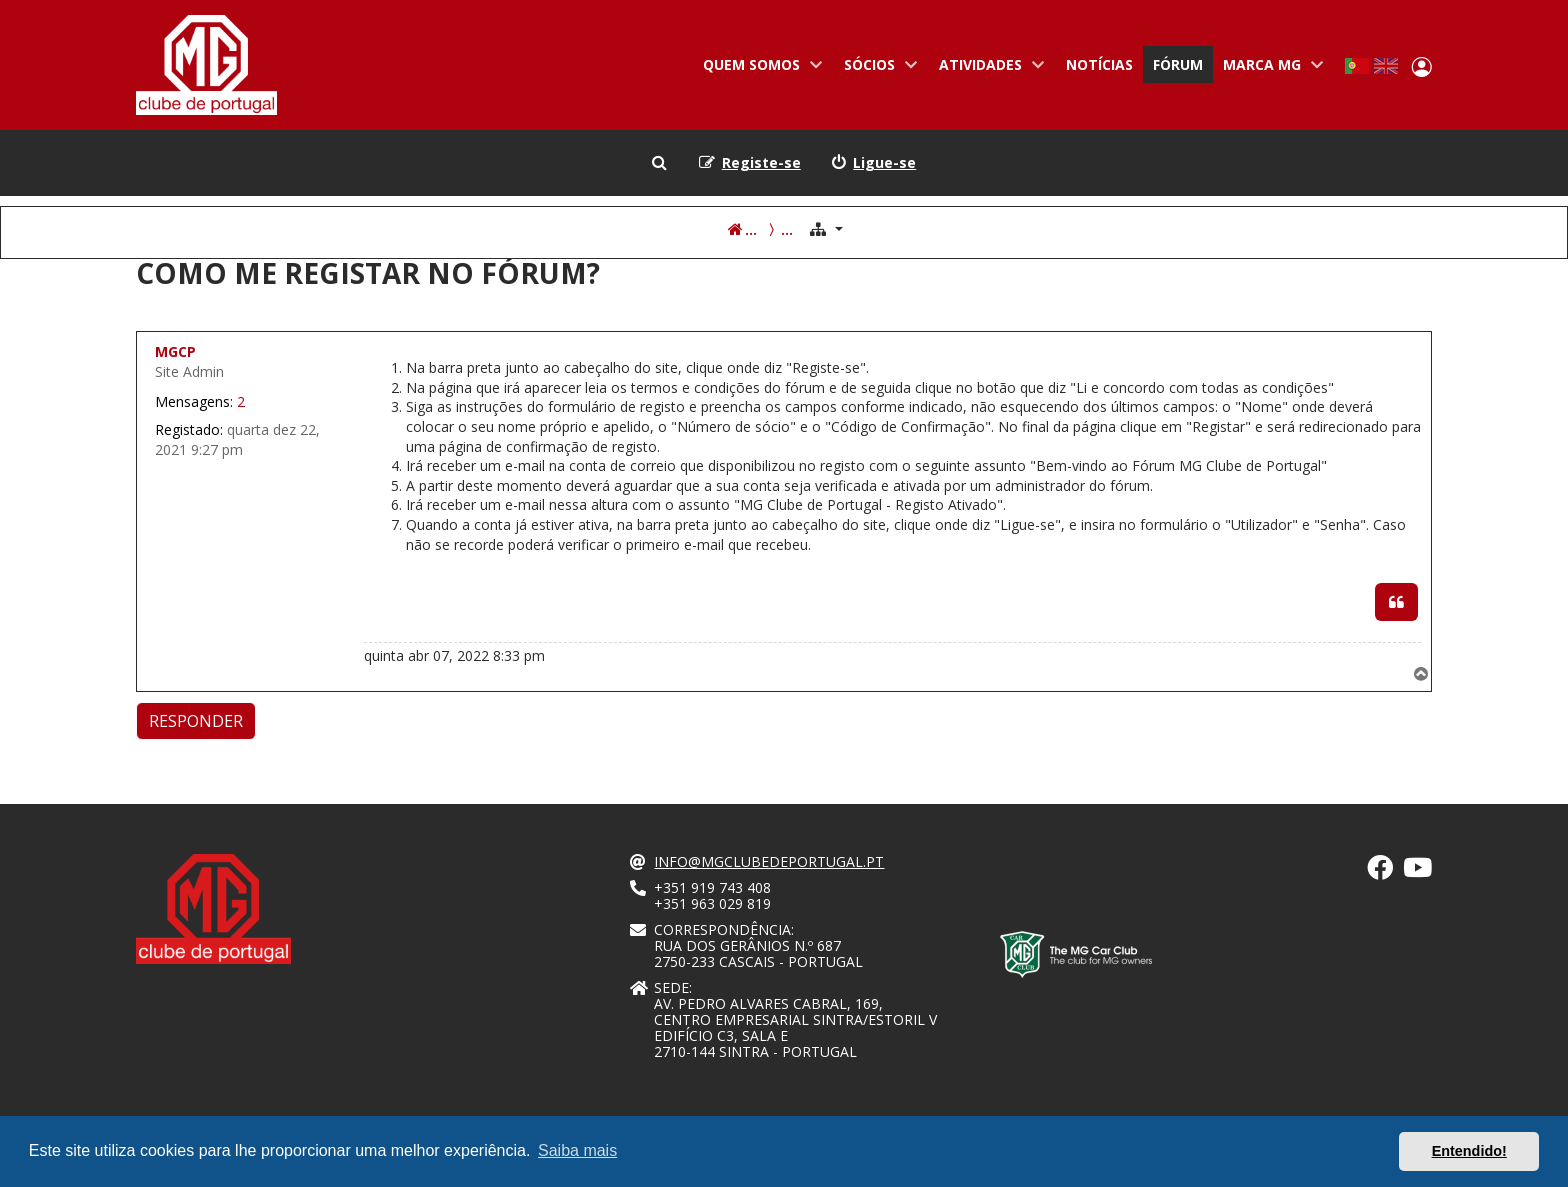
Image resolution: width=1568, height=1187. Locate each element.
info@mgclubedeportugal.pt (769, 862)
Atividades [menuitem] (987, 69)
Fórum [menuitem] (1178, 64)
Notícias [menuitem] (1099, 64)
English (1386, 66)
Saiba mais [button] (577, 1150)
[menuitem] (874, 163)
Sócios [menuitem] (876, 69)
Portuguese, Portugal (1356, 66)
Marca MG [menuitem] (1269, 69)
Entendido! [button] (1469, 1151)
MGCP (175, 351)
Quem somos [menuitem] (758, 69)
